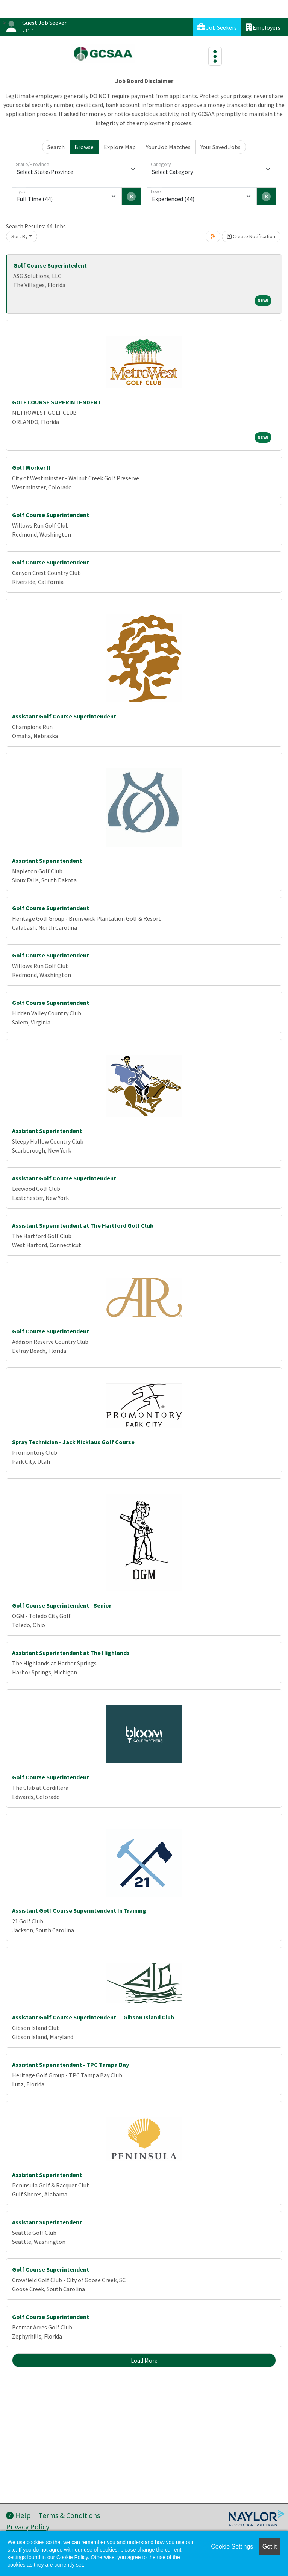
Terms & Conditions (69, 2515)
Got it (269, 2546)
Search (56, 147)
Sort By (19, 236)
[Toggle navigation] (215, 56)
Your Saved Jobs (220, 147)
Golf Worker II (31, 467)
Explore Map (120, 147)
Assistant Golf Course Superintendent (64, 716)
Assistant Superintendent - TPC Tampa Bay (70, 2064)
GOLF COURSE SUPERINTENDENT (57, 402)
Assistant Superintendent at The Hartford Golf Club (82, 1225)
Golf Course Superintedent (50, 265)
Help (18, 2515)
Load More (144, 2360)
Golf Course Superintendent (50, 515)
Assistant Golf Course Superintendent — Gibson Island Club (93, 2017)
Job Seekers (217, 27)
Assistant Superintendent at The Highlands (71, 1652)
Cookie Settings (232, 2546)
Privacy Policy (27, 2526)
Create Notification (251, 236)
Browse (84, 147)
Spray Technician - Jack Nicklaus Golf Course (73, 1442)
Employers (263, 27)
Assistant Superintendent (47, 860)
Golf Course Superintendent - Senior (61, 1605)
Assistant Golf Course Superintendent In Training (79, 1910)
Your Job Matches (168, 147)
